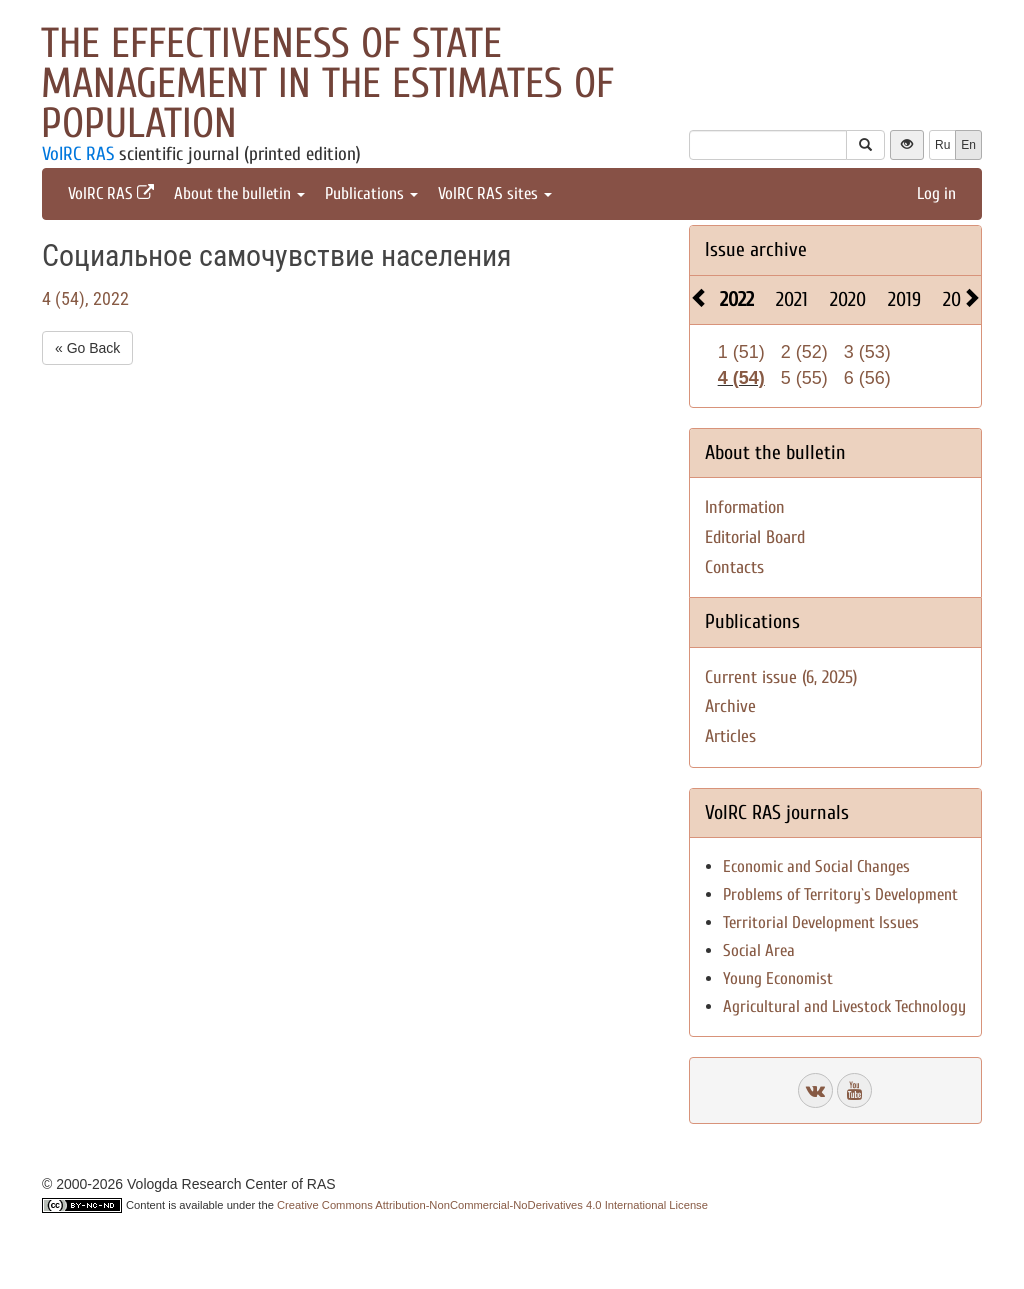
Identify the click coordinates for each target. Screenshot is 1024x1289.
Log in (936, 193)
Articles (730, 736)
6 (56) (867, 378)
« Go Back (87, 348)
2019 (904, 299)
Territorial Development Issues (821, 922)
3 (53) (867, 352)
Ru (942, 145)
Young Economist (778, 978)
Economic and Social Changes (816, 866)
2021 (792, 299)
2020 (848, 299)
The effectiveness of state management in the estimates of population (327, 83)
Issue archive (756, 249)
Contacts (734, 567)
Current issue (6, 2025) (781, 677)
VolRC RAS (78, 154)
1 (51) (741, 352)
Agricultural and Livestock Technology (844, 1006)
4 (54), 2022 (85, 298)
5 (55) (804, 378)
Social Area (759, 950)
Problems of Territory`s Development (840, 894)
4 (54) (741, 378)
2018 (960, 299)
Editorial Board (755, 537)
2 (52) (804, 352)
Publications (371, 193)
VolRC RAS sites (495, 193)
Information (745, 507)
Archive (730, 706)
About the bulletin (239, 193)
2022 (737, 299)
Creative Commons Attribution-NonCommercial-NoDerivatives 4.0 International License (492, 1205)
